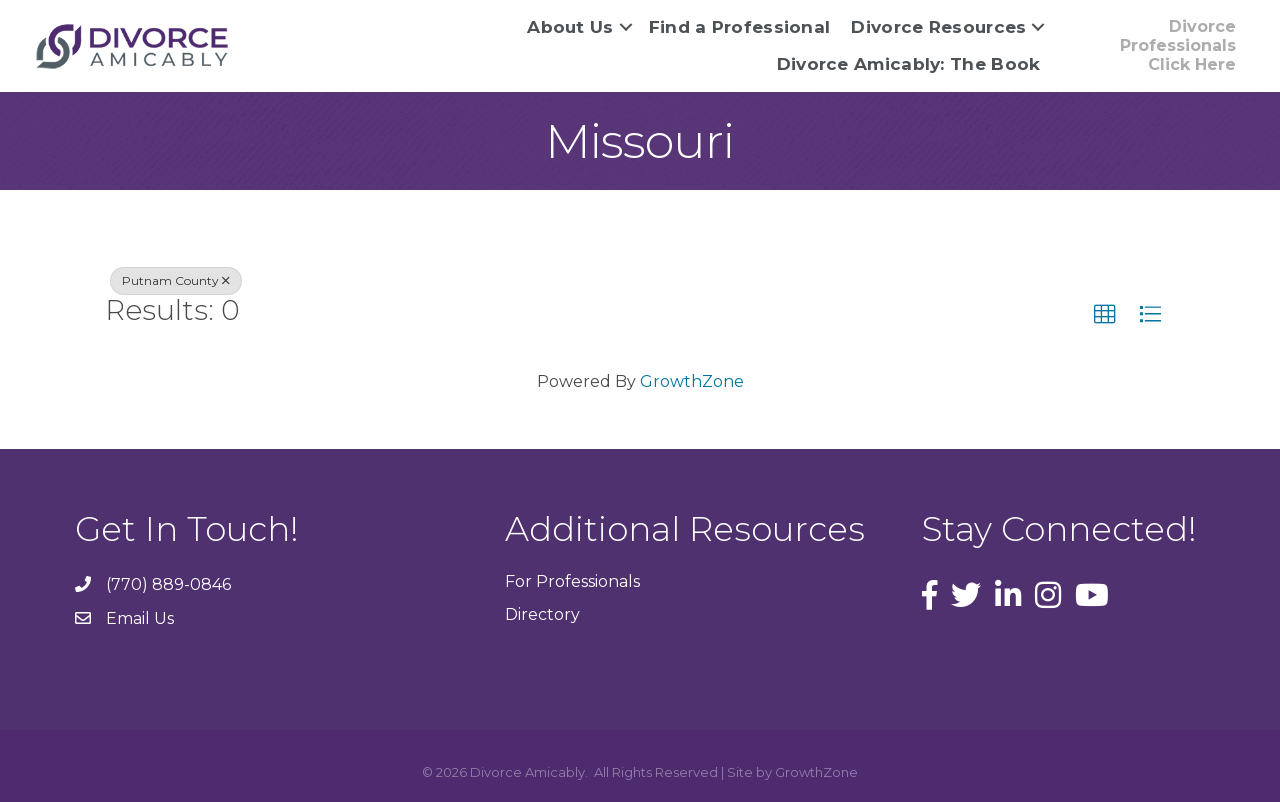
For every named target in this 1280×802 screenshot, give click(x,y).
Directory (542, 614)
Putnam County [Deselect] (176, 280)
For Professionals (572, 581)
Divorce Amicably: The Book (909, 64)
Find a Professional (740, 27)
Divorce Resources (938, 27)
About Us (570, 27)
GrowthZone (692, 381)
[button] (1105, 315)
